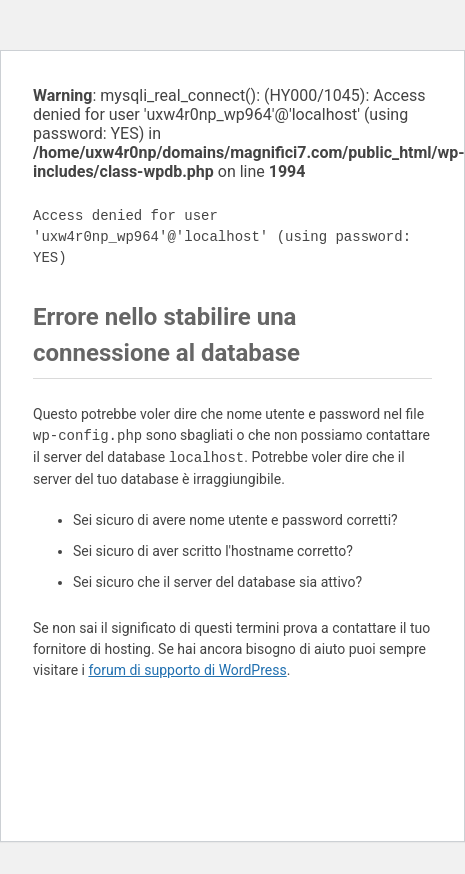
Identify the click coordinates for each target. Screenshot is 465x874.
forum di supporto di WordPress (187, 670)
